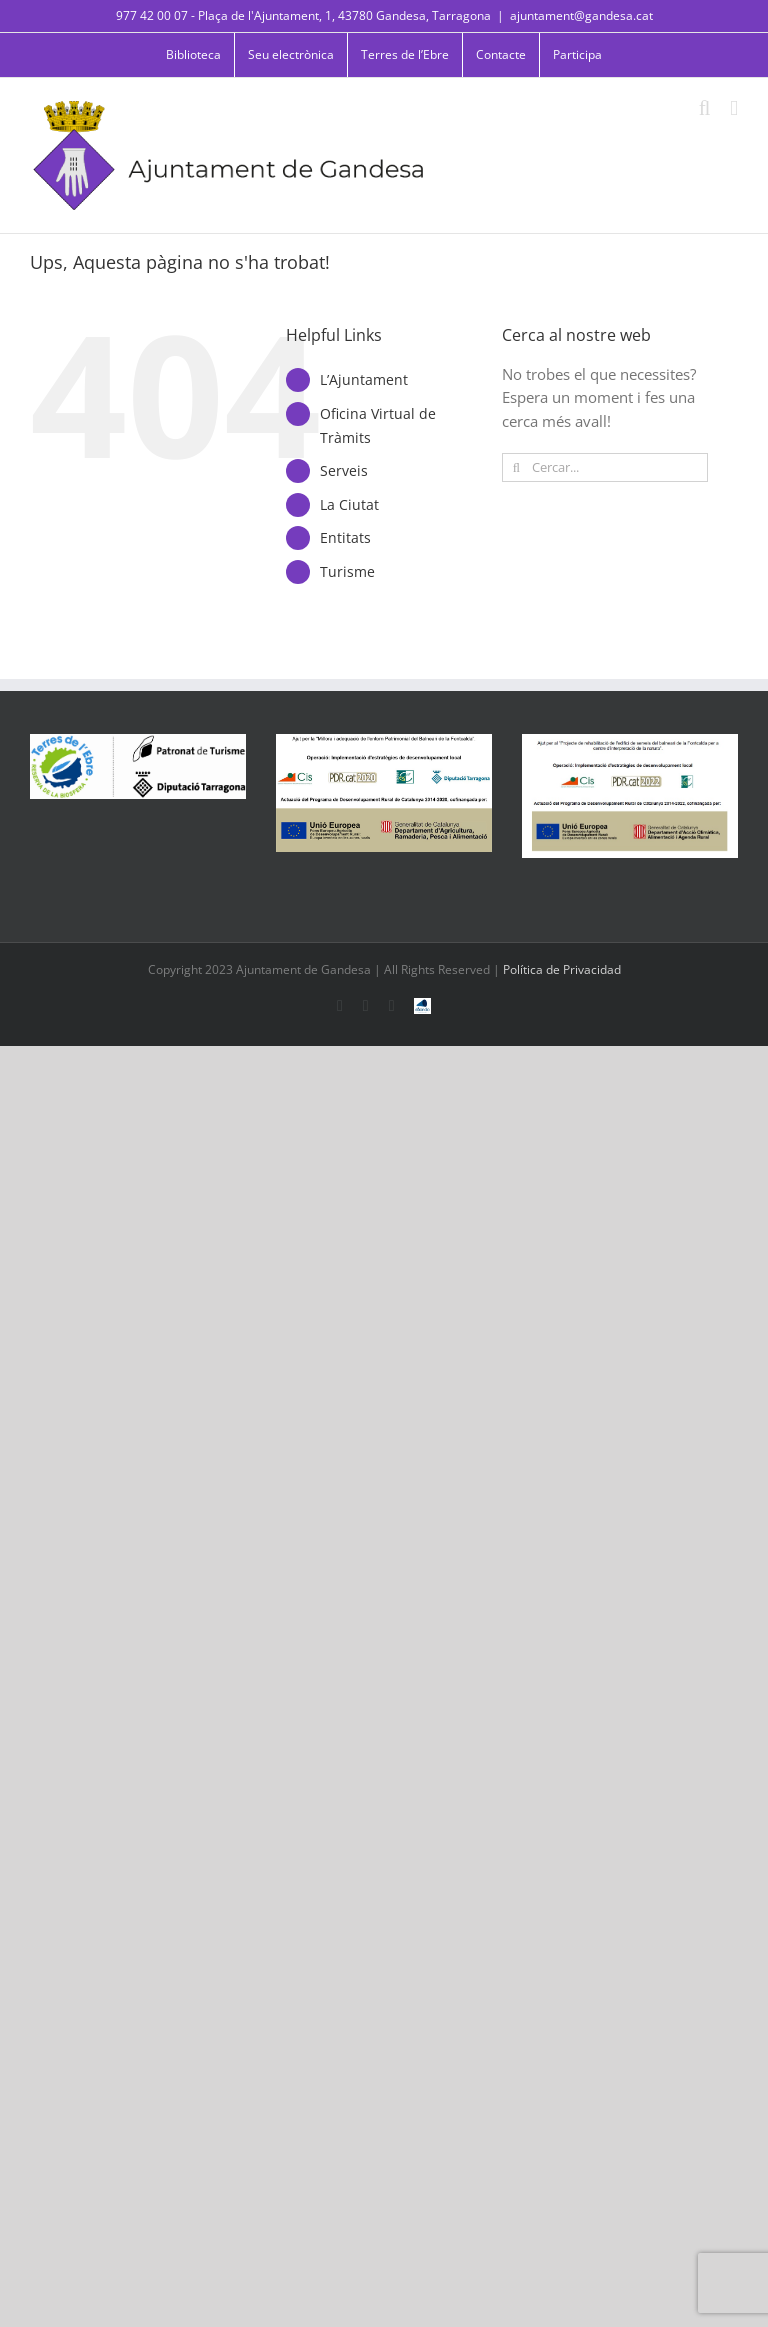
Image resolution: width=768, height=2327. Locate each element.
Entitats (345, 537)
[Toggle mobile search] (705, 108)
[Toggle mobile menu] (734, 108)
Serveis (344, 470)
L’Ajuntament (364, 379)
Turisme (347, 571)
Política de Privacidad (562, 969)
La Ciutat (349, 504)
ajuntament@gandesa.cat (581, 15)
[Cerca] (516, 467)
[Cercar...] (605, 467)
